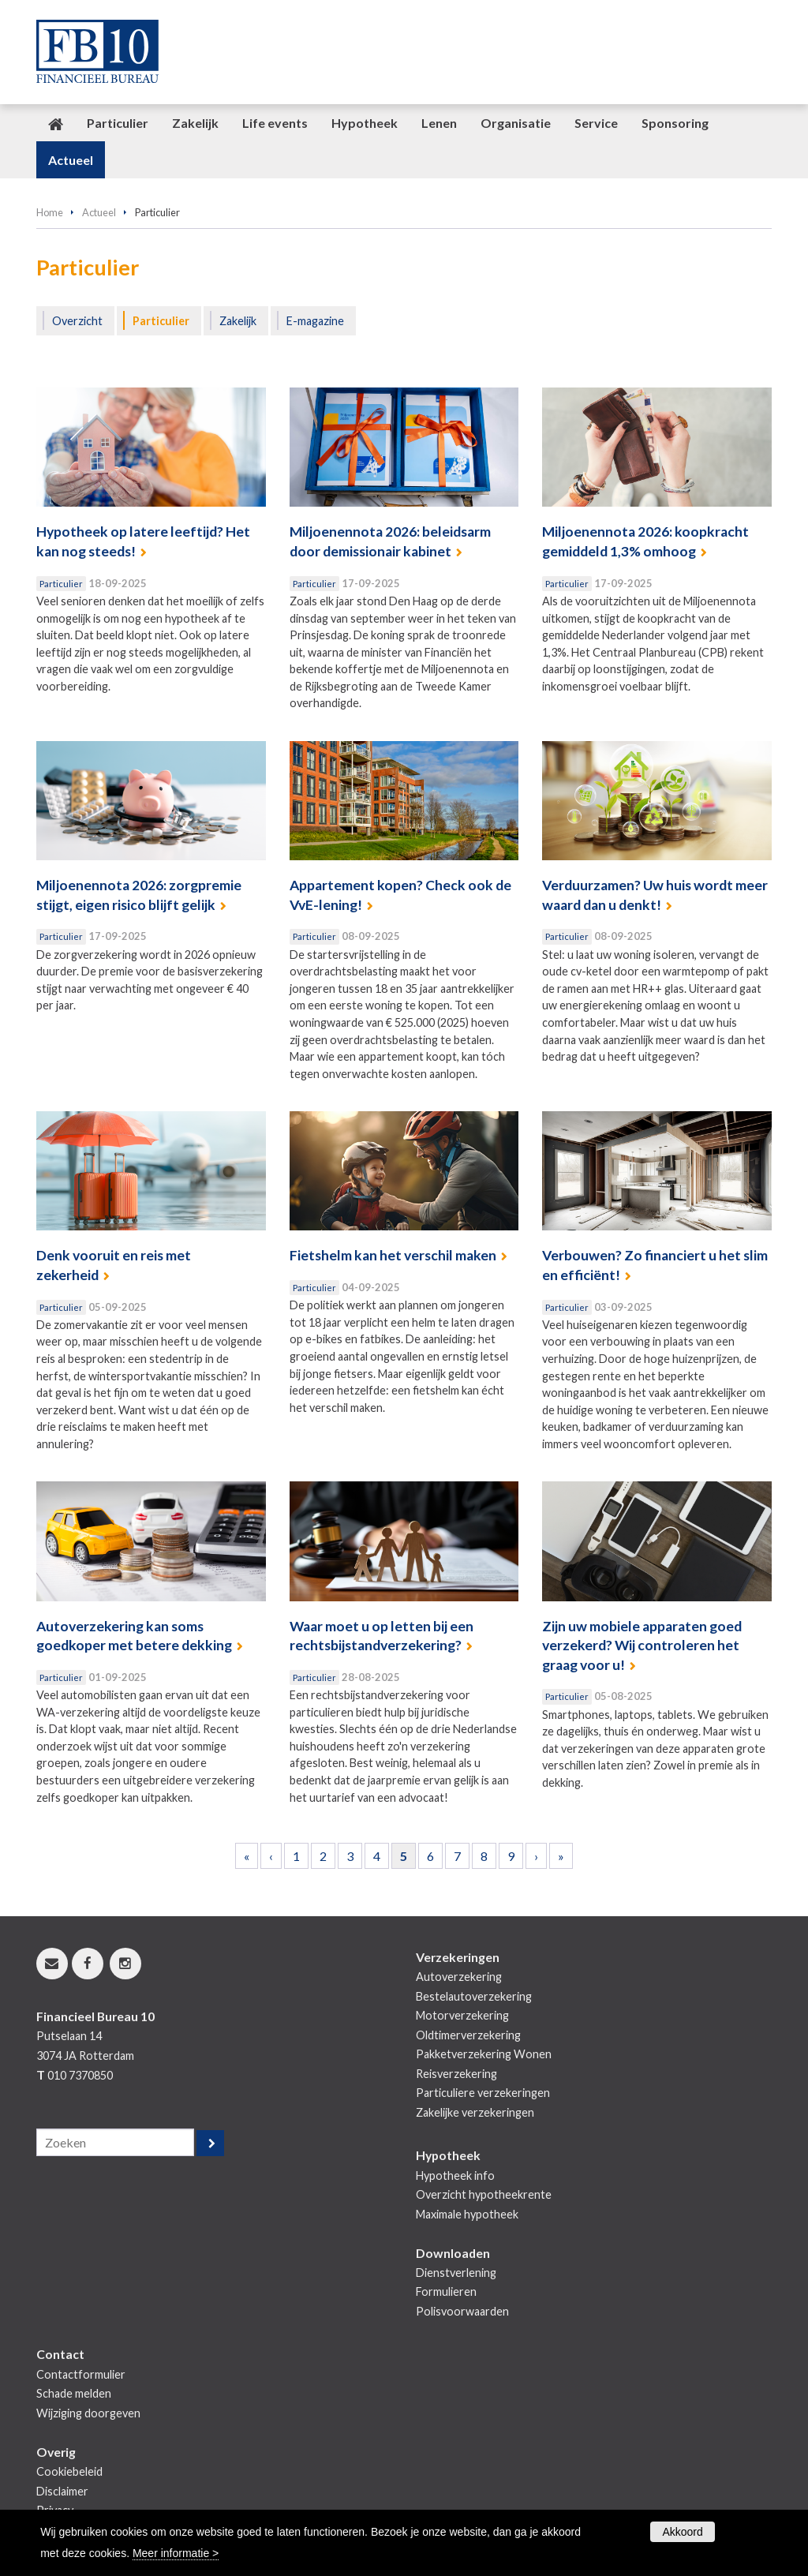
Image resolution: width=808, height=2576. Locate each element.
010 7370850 (80, 2075)
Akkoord (682, 2531)
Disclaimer (62, 2491)
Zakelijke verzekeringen (475, 2112)
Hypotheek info (455, 2175)
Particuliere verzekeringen (483, 2092)
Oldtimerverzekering (468, 2035)
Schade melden (73, 2393)
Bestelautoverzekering (474, 1996)
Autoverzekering (459, 1976)
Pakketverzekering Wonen (484, 2054)
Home (49, 212)
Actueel (99, 212)
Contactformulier (80, 2374)
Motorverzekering (462, 2015)
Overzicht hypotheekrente (484, 2194)
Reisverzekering (456, 2073)
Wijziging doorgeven (88, 2413)
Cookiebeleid (69, 2471)
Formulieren (446, 2291)
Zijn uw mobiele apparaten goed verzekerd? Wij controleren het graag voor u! (642, 1645)
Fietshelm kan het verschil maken (393, 1255)
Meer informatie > (176, 2553)
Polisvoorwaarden (462, 2311)
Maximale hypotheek (467, 2214)
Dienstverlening (456, 2272)
